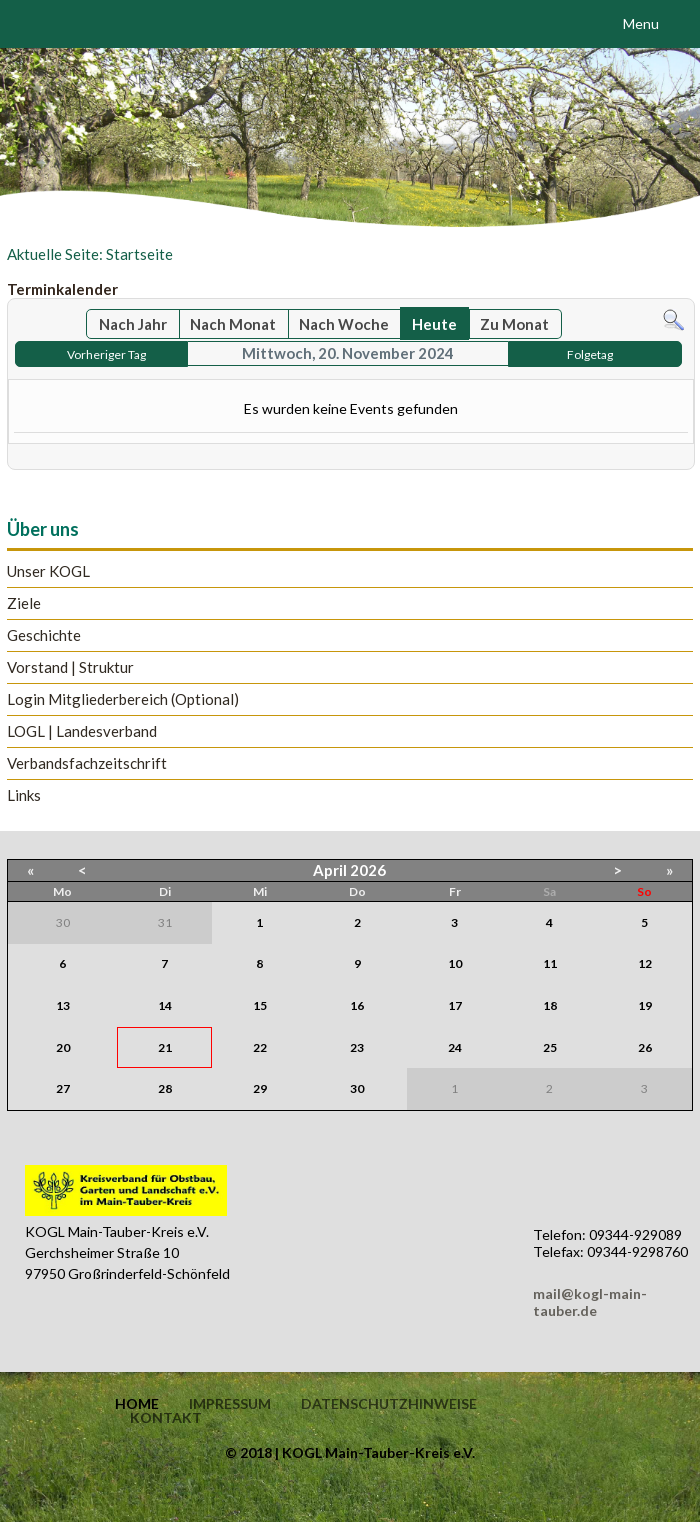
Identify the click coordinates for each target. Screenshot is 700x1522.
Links (24, 795)
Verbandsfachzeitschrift (87, 763)
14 (165, 1005)
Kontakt (166, 1418)
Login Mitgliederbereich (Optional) (123, 699)
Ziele (24, 603)
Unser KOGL (48, 571)
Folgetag (590, 354)
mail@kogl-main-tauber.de (590, 1302)
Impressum (230, 1404)
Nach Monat (233, 324)
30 (357, 1088)
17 (455, 1005)
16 (357, 1005)
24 (455, 1047)
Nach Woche (344, 324)
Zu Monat (514, 324)
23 (357, 1047)
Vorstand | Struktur (70, 667)
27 (63, 1088)
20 (63, 1047)
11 (550, 963)
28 (165, 1088)
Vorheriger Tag (106, 354)
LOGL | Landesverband (82, 731)
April (330, 870)
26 (645, 1047)
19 (645, 1005)
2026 (368, 870)
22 (260, 1047)
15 (260, 1005)
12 (645, 963)
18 (550, 1005)
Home (137, 1404)
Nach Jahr (133, 324)
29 (260, 1088)
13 (63, 1005)
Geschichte (44, 635)
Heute (434, 324)
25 (550, 1047)
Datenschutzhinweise (389, 1404)
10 (455, 963)
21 (165, 1047)
